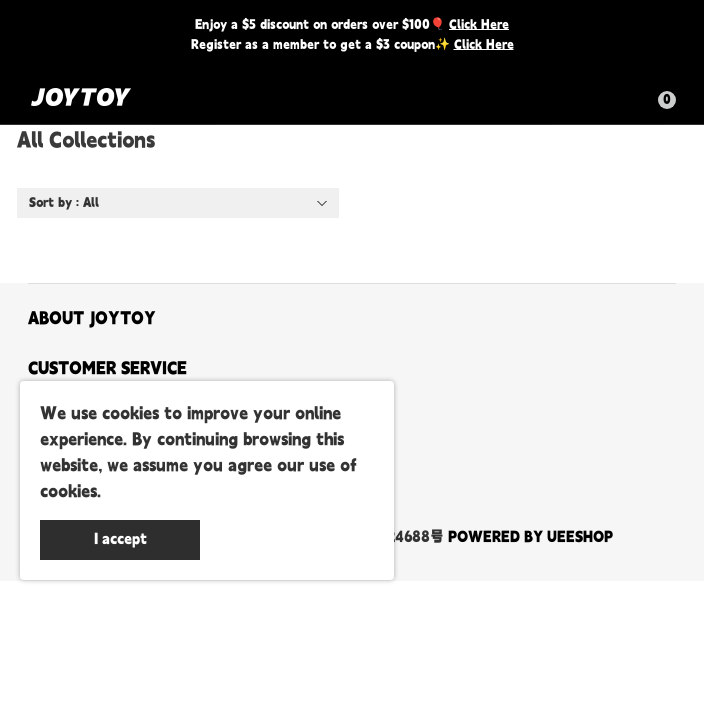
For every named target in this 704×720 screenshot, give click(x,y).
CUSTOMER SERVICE (107, 369)
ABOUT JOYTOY (92, 319)
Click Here (479, 24)
